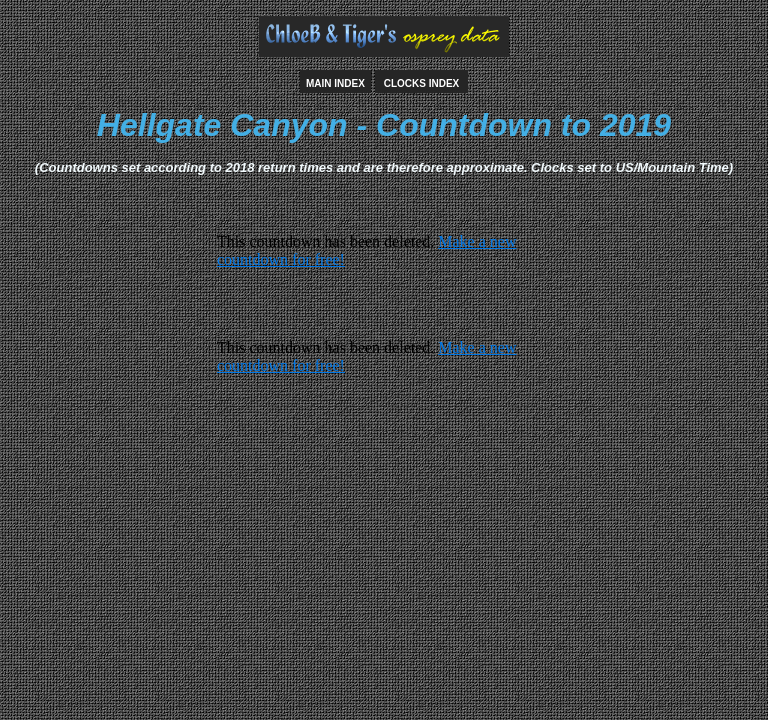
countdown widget (384, 269)
